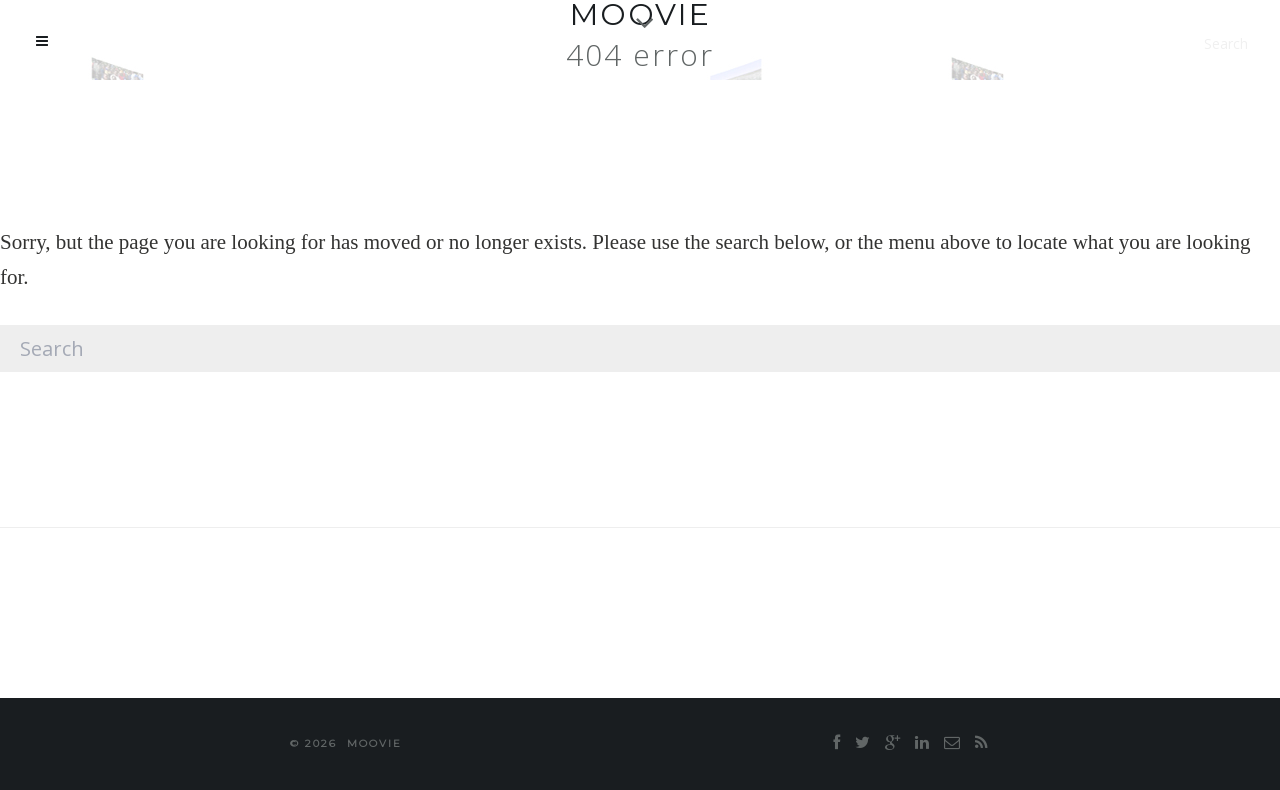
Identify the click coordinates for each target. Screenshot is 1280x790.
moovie (374, 743)
